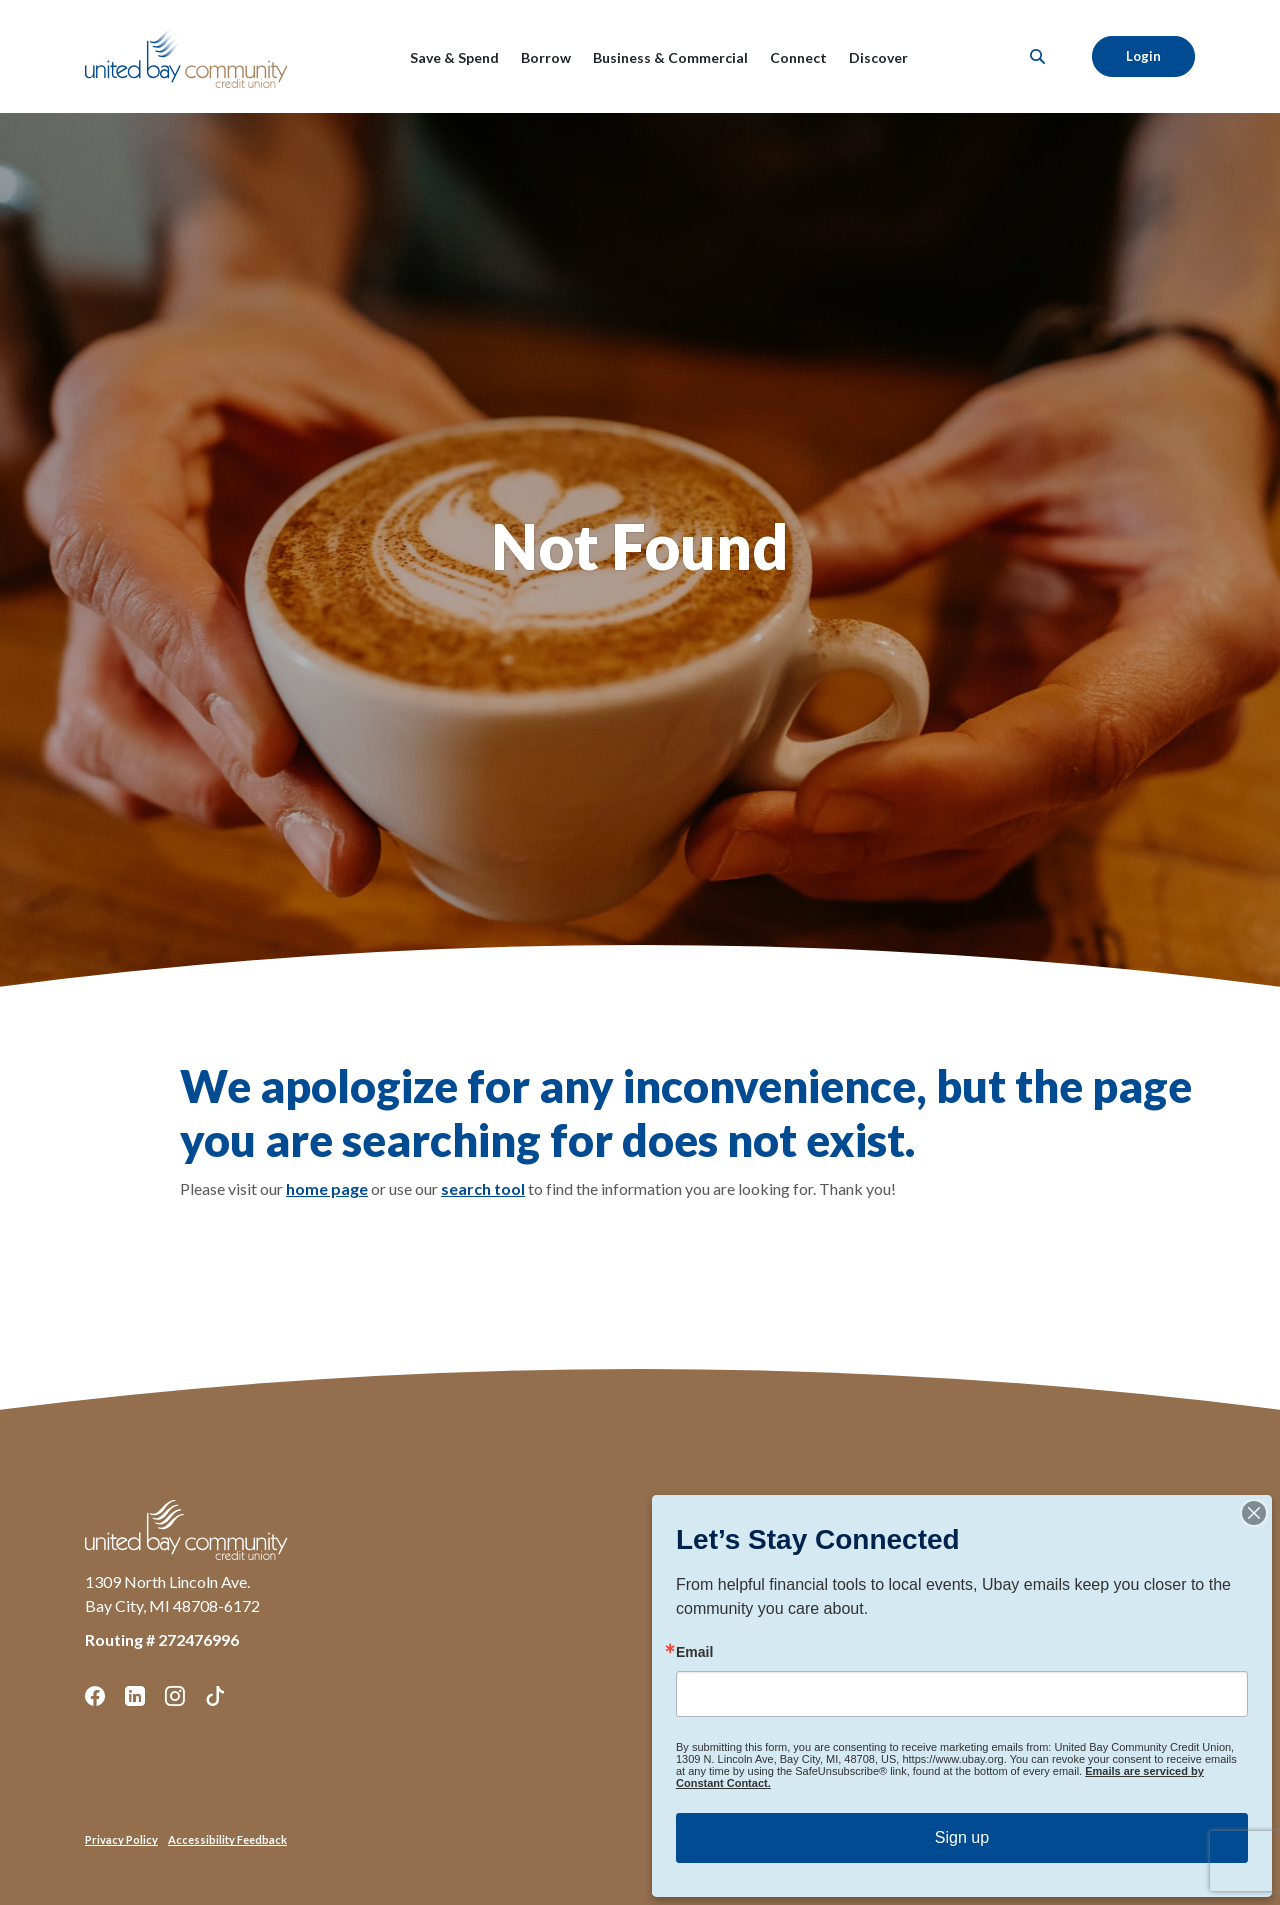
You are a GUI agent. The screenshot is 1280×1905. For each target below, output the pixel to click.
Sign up (962, 1837)
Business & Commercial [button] (670, 57)
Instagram (175, 1696)
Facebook (95, 1696)
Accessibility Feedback (227, 1839)
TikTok (215, 1696)
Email (694, 1652)
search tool (483, 1188)
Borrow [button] (546, 57)
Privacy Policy (121, 1839)
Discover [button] (878, 57)
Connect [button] (798, 57)
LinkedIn (135, 1696)
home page (327, 1188)
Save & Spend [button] (454, 57)
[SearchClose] (1038, 56)
